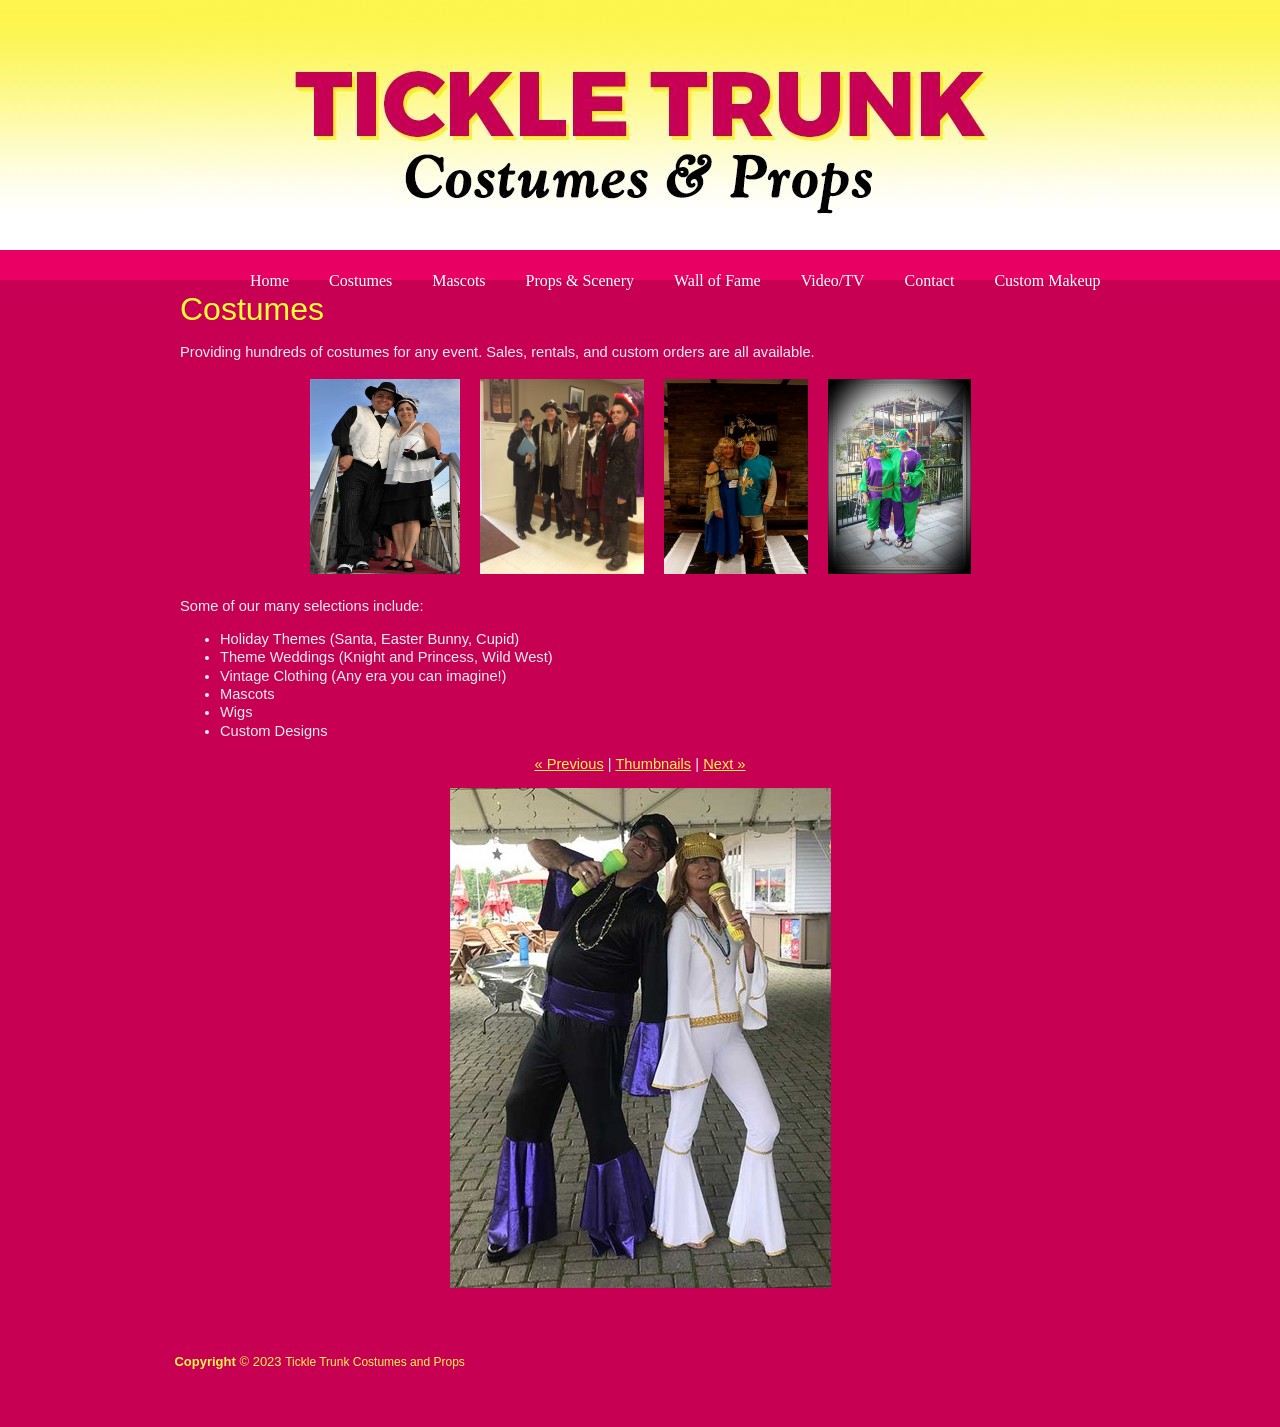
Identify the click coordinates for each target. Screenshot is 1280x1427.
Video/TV (833, 280)
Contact (930, 280)
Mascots (458, 280)
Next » (724, 764)
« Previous (568, 764)
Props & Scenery (580, 280)
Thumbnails (653, 764)
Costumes (360, 280)
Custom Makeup (1047, 280)
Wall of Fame (717, 280)
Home (269, 280)
